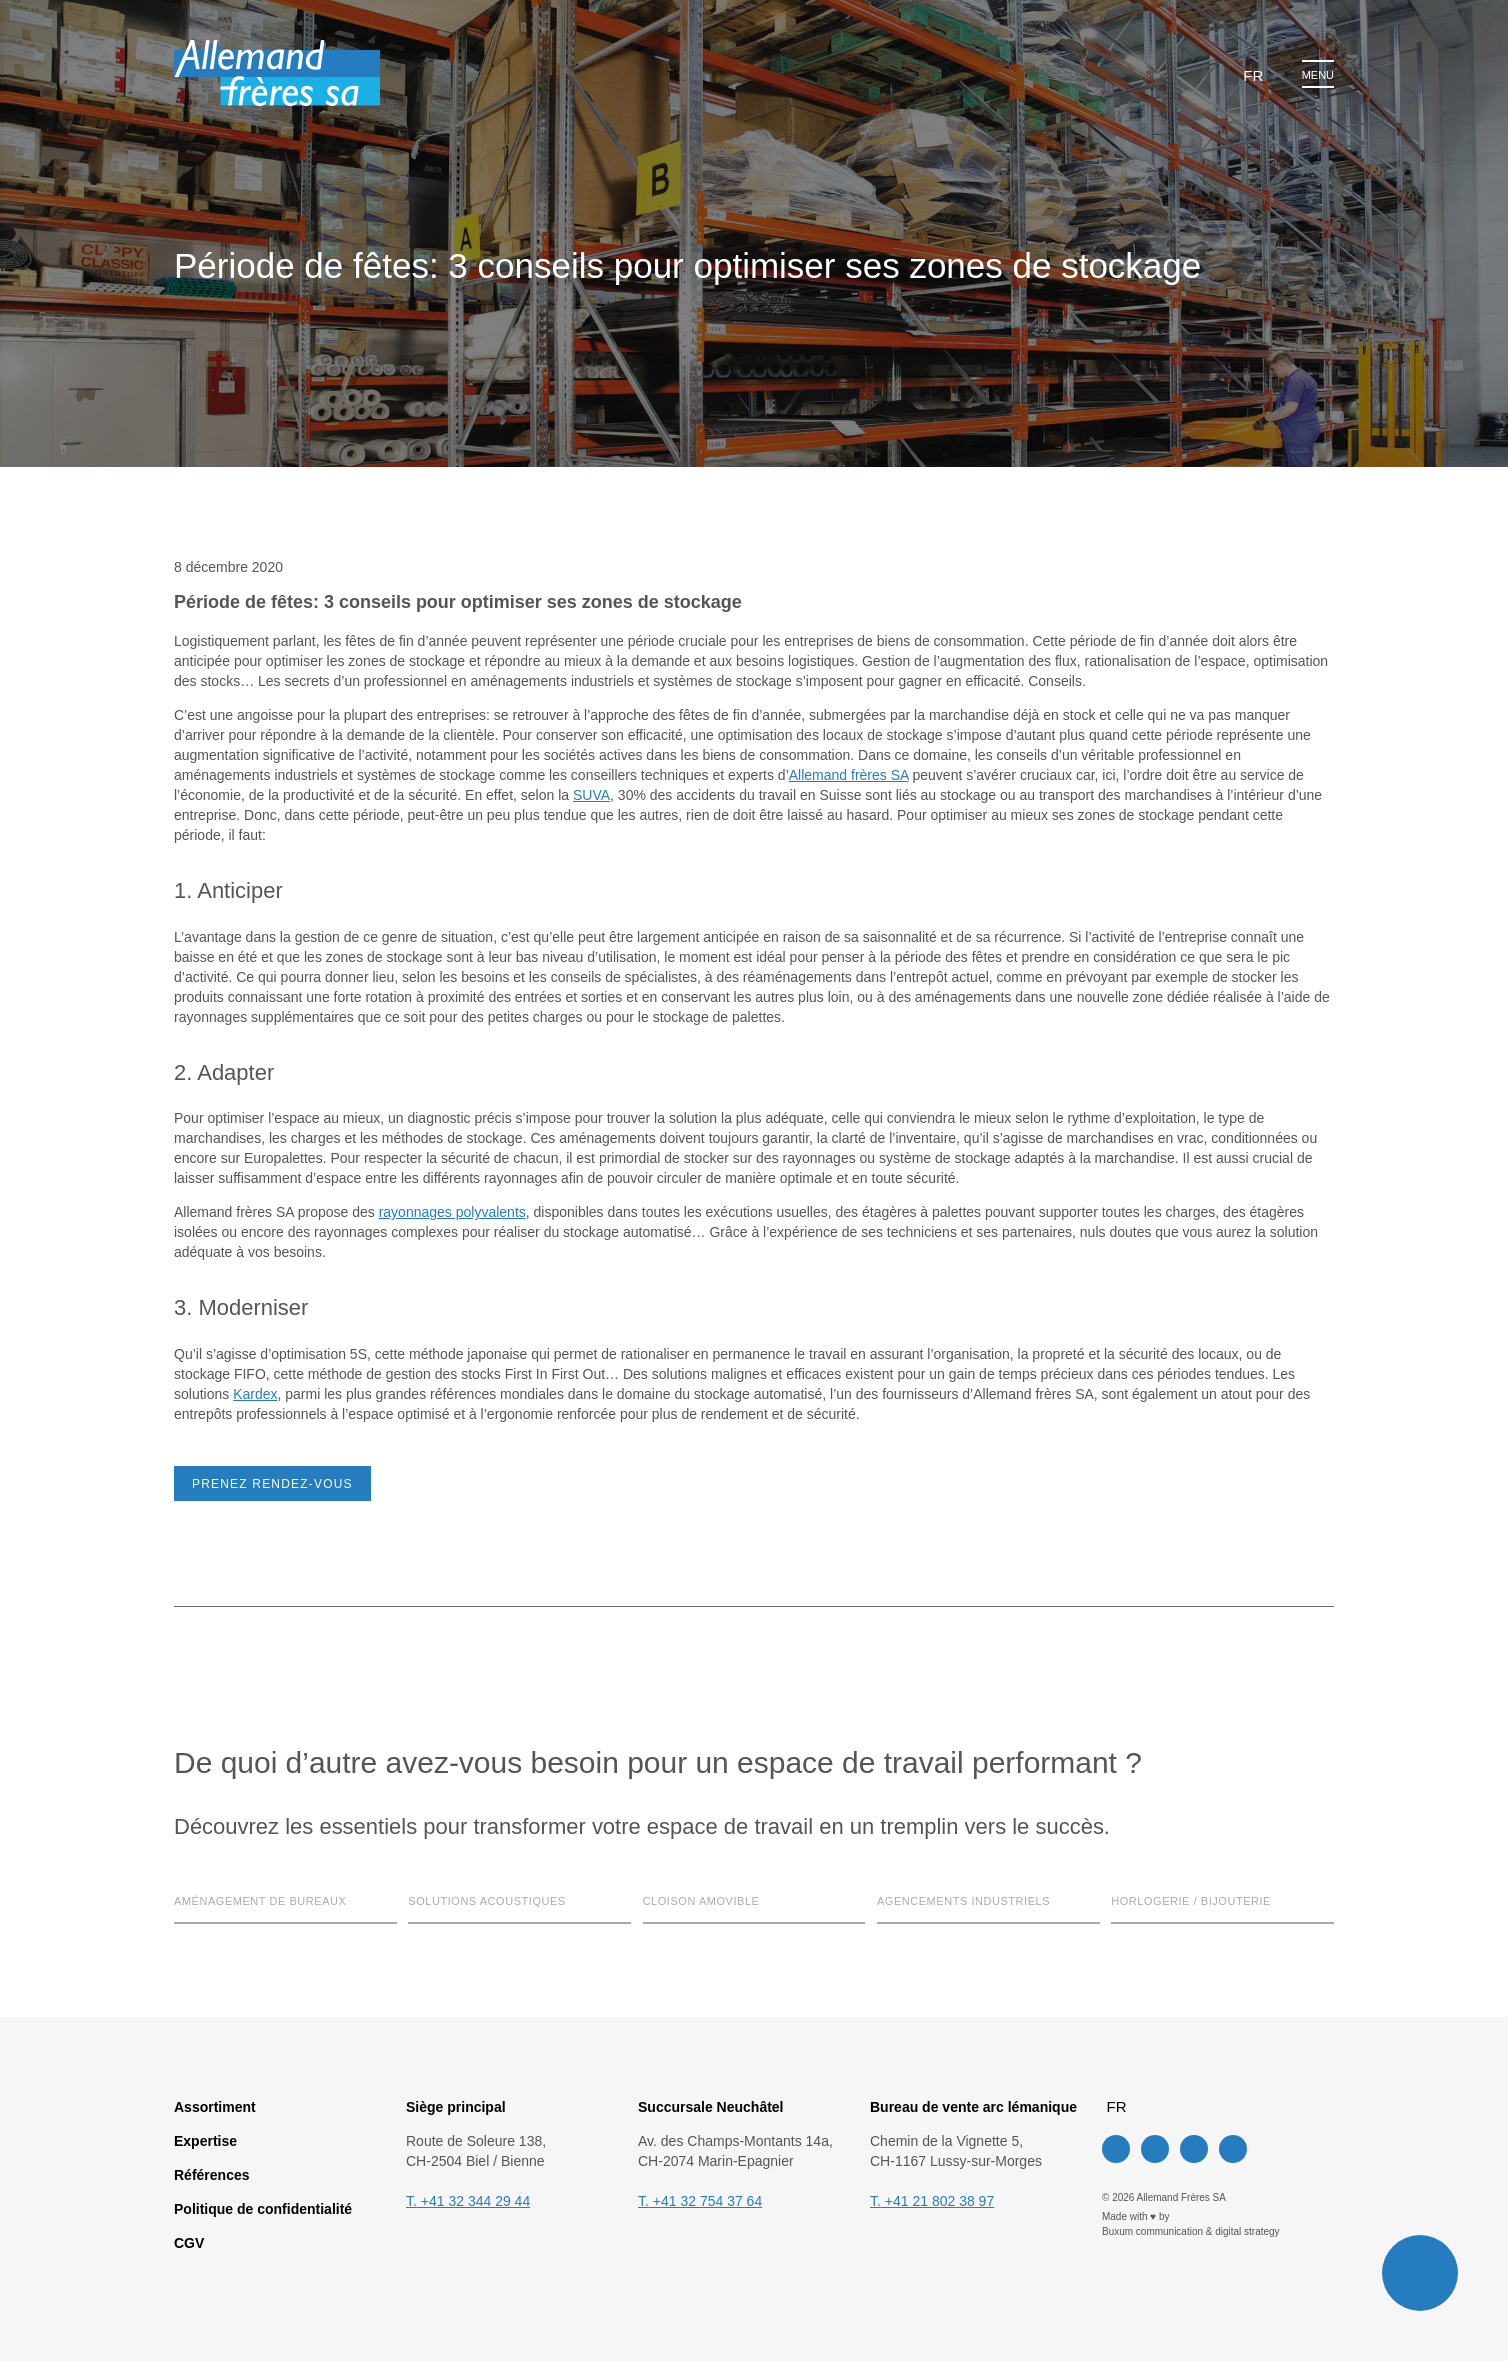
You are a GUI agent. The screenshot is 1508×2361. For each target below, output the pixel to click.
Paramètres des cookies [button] (632, 1252)
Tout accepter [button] (779, 1252)
